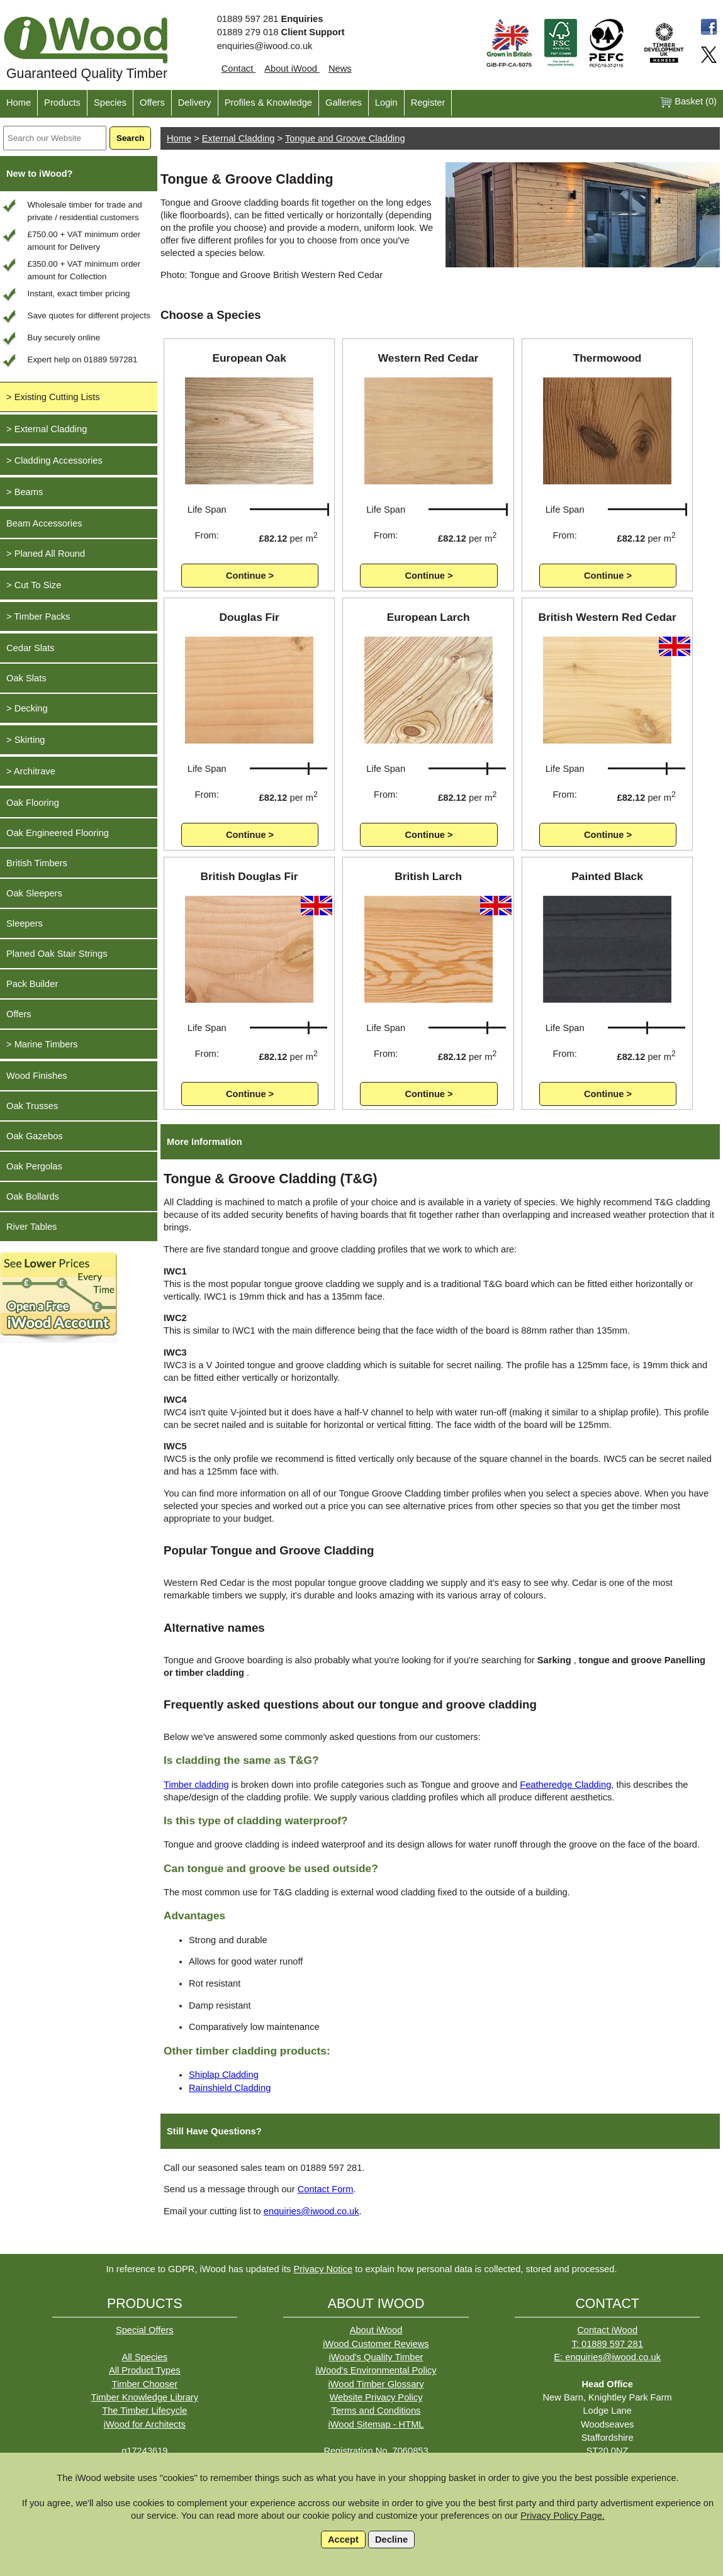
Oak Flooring (32, 803)
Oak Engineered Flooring (57, 833)
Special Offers (145, 2330)
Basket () (688, 102)
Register (428, 103)
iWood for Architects (145, 2424)
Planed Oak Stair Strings (56, 954)
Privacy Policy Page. (562, 2516)
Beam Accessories (44, 523)
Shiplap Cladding (224, 2075)
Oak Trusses (32, 1106)
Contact (238, 69)
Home (18, 103)
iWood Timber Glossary (375, 2384)
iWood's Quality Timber (376, 2357)
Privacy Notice (322, 2269)
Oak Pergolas (34, 1166)
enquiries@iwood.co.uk (265, 46)
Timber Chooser (145, 2384)
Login (386, 103)
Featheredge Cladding (565, 1785)
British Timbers (36, 863)
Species (110, 103)
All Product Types (145, 2370)
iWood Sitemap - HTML (375, 2424)
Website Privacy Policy (376, 2397)
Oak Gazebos (34, 1136)
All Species (145, 2357)
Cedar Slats (30, 648)
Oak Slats (26, 678)
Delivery (194, 103)
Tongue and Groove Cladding (345, 138)
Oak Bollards (32, 1196)
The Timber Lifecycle (144, 2411)
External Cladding (238, 138)
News (340, 69)
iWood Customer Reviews (376, 2344)
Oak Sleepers (34, 893)
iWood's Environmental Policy (375, 2370)
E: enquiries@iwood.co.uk (607, 2357)
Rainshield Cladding (230, 2088)
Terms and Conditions (376, 2411)
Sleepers (24, 923)
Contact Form (326, 2189)
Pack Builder (32, 984)
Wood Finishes (36, 1076)
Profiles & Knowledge (268, 103)
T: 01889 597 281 (607, 2344)
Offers (152, 103)
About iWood (292, 69)
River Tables (31, 1227)
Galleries (343, 103)
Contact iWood (607, 2330)
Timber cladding (196, 1785)
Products (62, 103)
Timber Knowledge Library (145, 2397)
